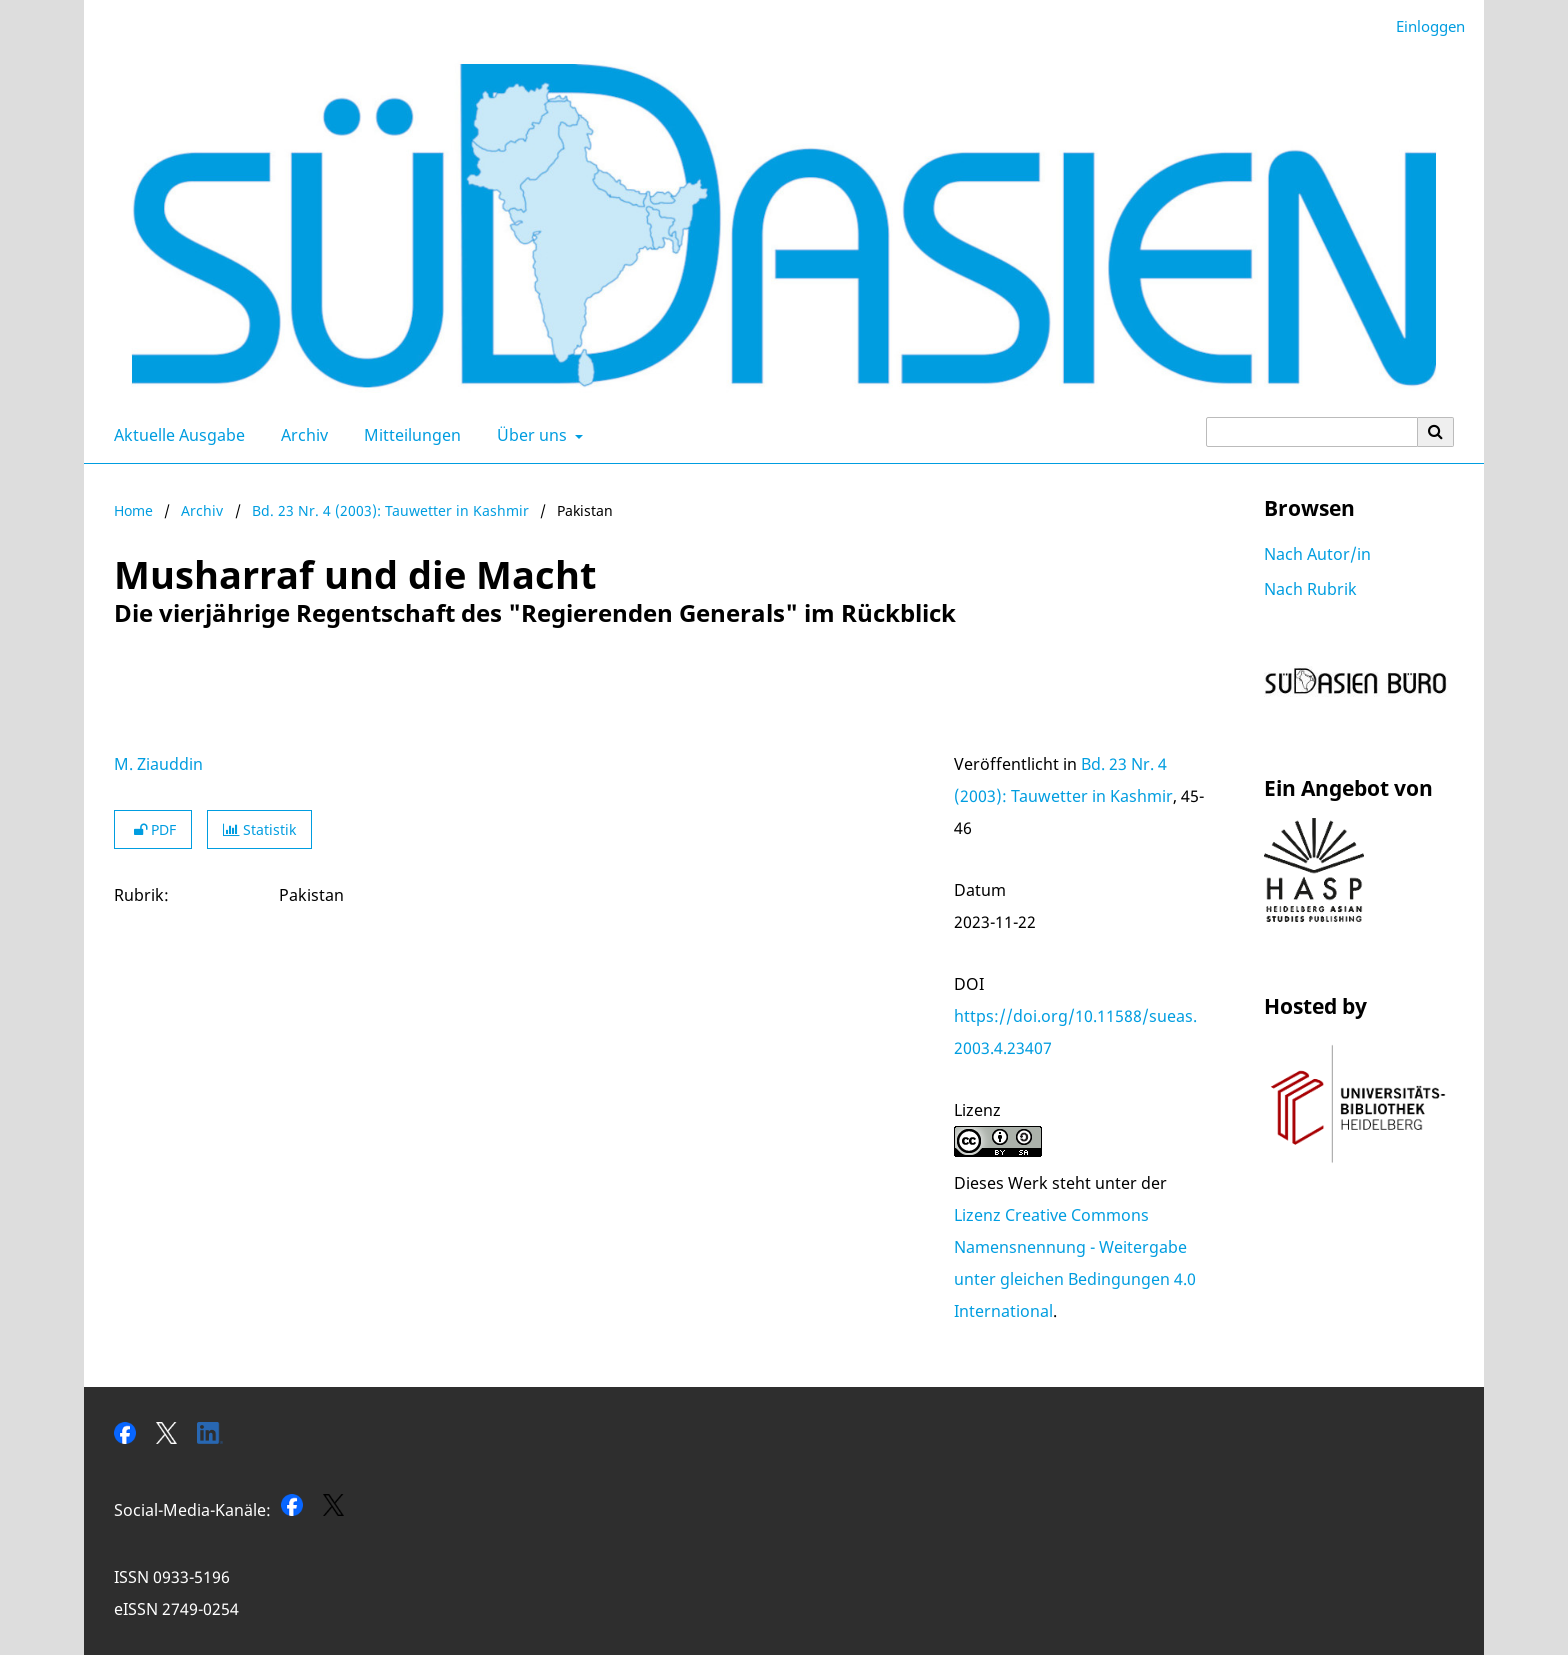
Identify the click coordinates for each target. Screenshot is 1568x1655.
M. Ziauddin (158, 764)
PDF (153, 829)
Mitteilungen (408, 435)
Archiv (300, 435)
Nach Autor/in (1317, 554)
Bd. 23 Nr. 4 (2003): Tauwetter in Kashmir (390, 510)
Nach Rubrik (1310, 589)
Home (133, 510)
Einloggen (1423, 26)
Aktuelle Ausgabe (175, 435)
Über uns (530, 435)
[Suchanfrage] (1312, 432)
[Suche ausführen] (1436, 432)
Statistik (259, 829)
